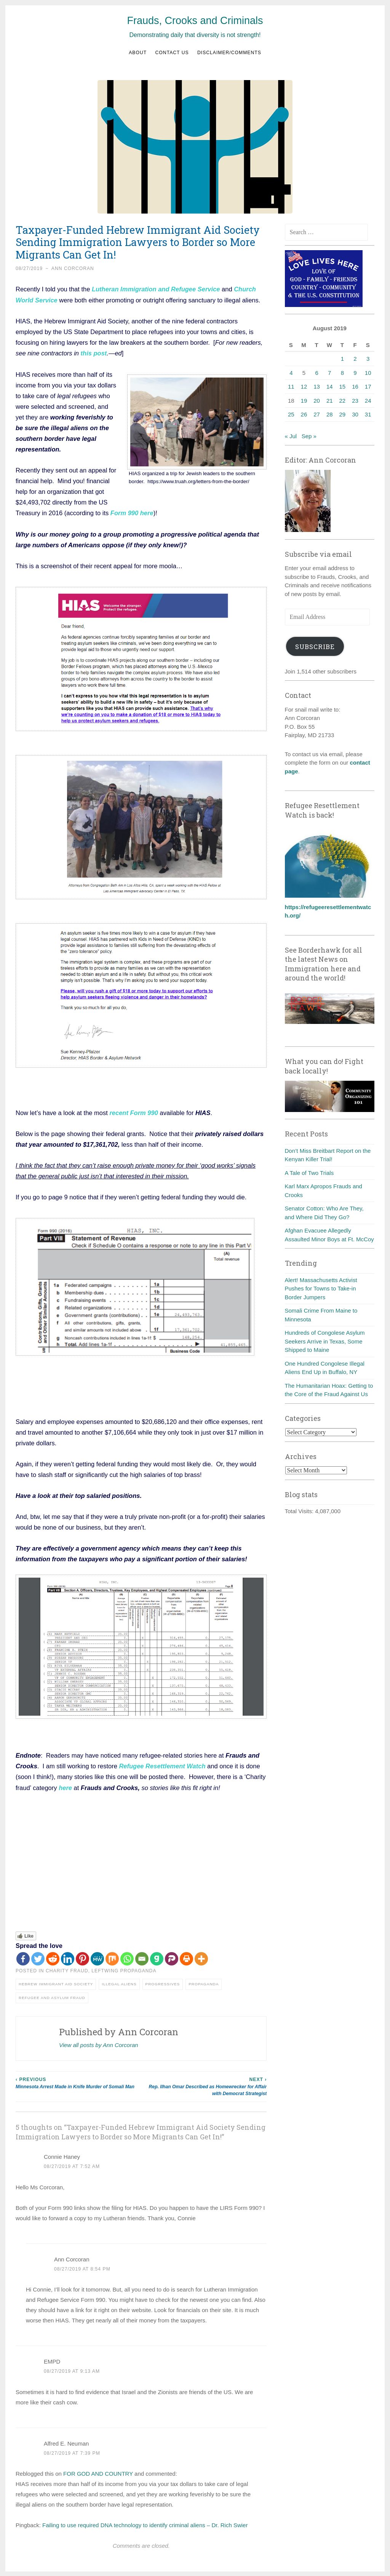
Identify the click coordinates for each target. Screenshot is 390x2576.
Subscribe (315, 646)
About (138, 52)
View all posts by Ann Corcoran (98, 2044)
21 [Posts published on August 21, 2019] (329, 400)
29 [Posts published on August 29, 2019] (342, 414)
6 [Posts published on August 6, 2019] (316, 373)
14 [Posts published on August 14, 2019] (329, 386)
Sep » (309, 436)
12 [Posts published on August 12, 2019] (304, 386)
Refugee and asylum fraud (52, 1996)
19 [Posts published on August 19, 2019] (304, 400)
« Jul (291, 436)
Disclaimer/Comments (229, 52)
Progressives (162, 1983)
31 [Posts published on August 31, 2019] (368, 414)
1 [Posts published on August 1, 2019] (342, 358)
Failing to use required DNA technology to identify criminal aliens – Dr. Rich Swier (145, 2524)
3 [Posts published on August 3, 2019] (367, 358)
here (65, 1787)
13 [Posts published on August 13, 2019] (316, 386)
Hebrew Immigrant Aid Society (56, 1983)
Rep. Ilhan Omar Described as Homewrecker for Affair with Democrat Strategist (204, 2085)
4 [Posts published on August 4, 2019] (290, 373)
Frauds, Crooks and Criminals (195, 20)
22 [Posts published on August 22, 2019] (342, 400)
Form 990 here (131, 512)
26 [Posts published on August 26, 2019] (304, 414)
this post (94, 353)
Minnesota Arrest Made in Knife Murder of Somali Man (78, 2081)
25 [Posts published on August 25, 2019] (291, 414)
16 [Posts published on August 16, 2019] (355, 386)
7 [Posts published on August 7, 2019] (329, 373)
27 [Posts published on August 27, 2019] (316, 414)
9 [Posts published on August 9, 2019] (354, 373)
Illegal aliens (119, 1983)
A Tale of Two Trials (309, 1173)
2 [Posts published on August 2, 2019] (354, 358)
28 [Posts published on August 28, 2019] (329, 414)
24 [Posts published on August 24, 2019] (368, 400)
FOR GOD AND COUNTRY (98, 2473)
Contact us (172, 52)
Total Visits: (300, 1511)
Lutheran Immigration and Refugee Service (156, 289)
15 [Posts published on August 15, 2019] (342, 386)
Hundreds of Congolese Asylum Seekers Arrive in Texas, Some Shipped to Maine (325, 1341)
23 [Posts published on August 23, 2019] (355, 400)
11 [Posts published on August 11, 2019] (291, 386)
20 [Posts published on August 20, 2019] (316, 400)
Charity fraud (67, 1970)
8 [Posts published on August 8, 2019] (342, 373)
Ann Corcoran (72, 268)
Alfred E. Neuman (66, 2442)
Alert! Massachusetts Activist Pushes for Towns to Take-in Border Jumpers (321, 1288)
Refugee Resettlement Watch (163, 1765)
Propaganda (204, 1983)
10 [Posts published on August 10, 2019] (368, 373)
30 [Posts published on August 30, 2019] (355, 414)
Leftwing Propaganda (123, 1970)
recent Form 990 (133, 1112)
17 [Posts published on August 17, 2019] (368, 386)
